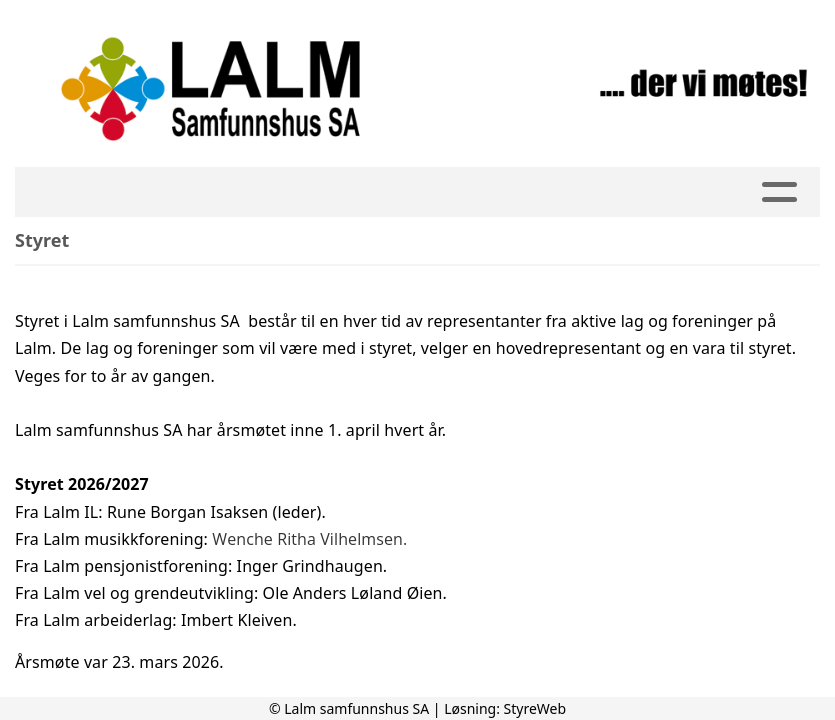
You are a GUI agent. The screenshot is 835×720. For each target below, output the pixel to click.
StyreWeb (535, 708)
